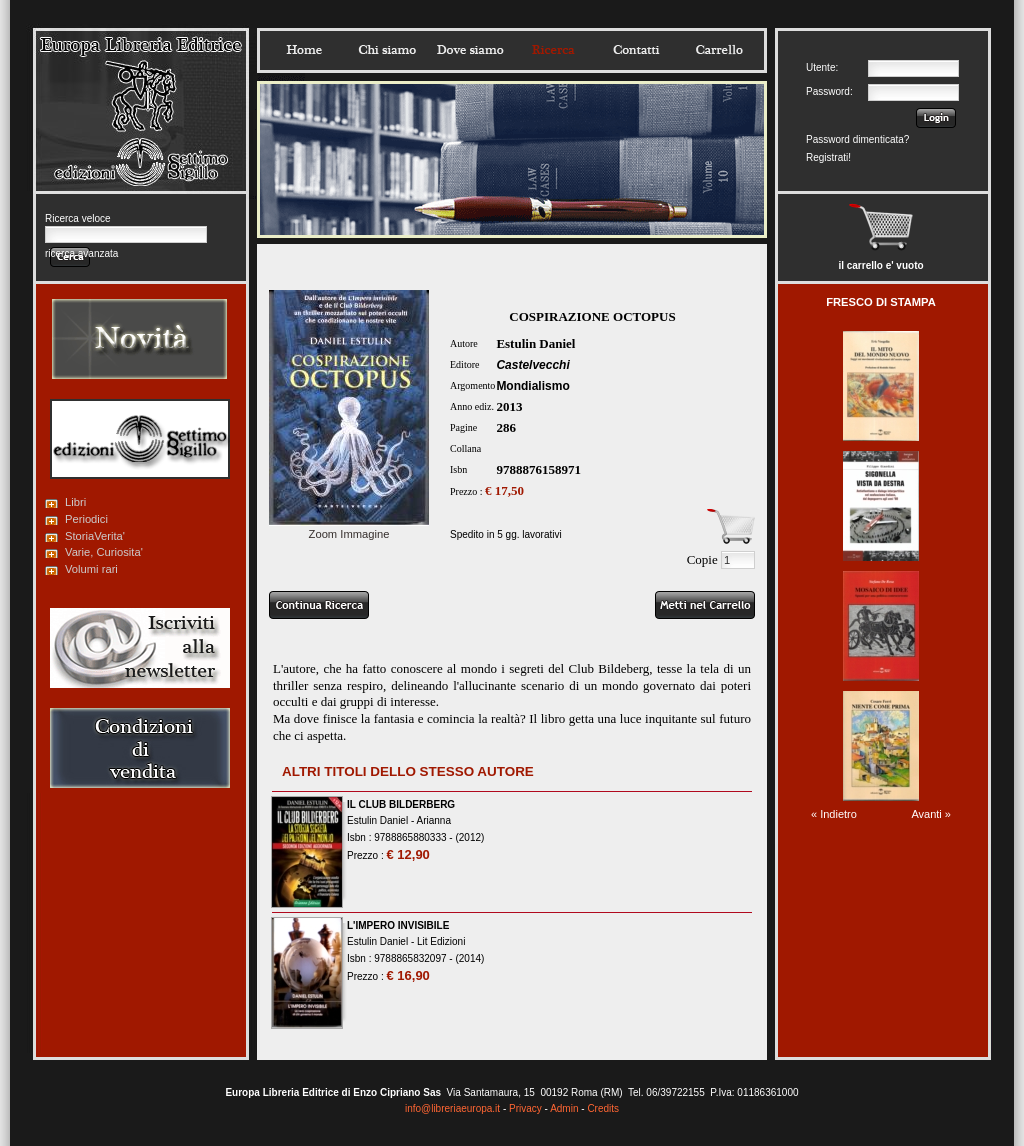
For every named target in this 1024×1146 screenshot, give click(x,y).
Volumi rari (91, 569)
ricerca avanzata (81, 253)
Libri (75, 502)
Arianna (433, 820)
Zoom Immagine (349, 528)
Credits (603, 1108)
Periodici (86, 519)
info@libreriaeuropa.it (452, 1108)
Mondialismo (532, 386)
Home (304, 50)
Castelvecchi (532, 365)
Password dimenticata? (857, 139)
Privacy (525, 1108)
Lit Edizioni (441, 941)
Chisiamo (387, 50)
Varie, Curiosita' (104, 552)
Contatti (636, 50)
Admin (564, 1108)
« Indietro (834, 814)
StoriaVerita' (95, 536)
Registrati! (828, 157)
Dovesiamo (470, 50)
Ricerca (553, 50)
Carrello (719, 50)
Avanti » (931, 814)
